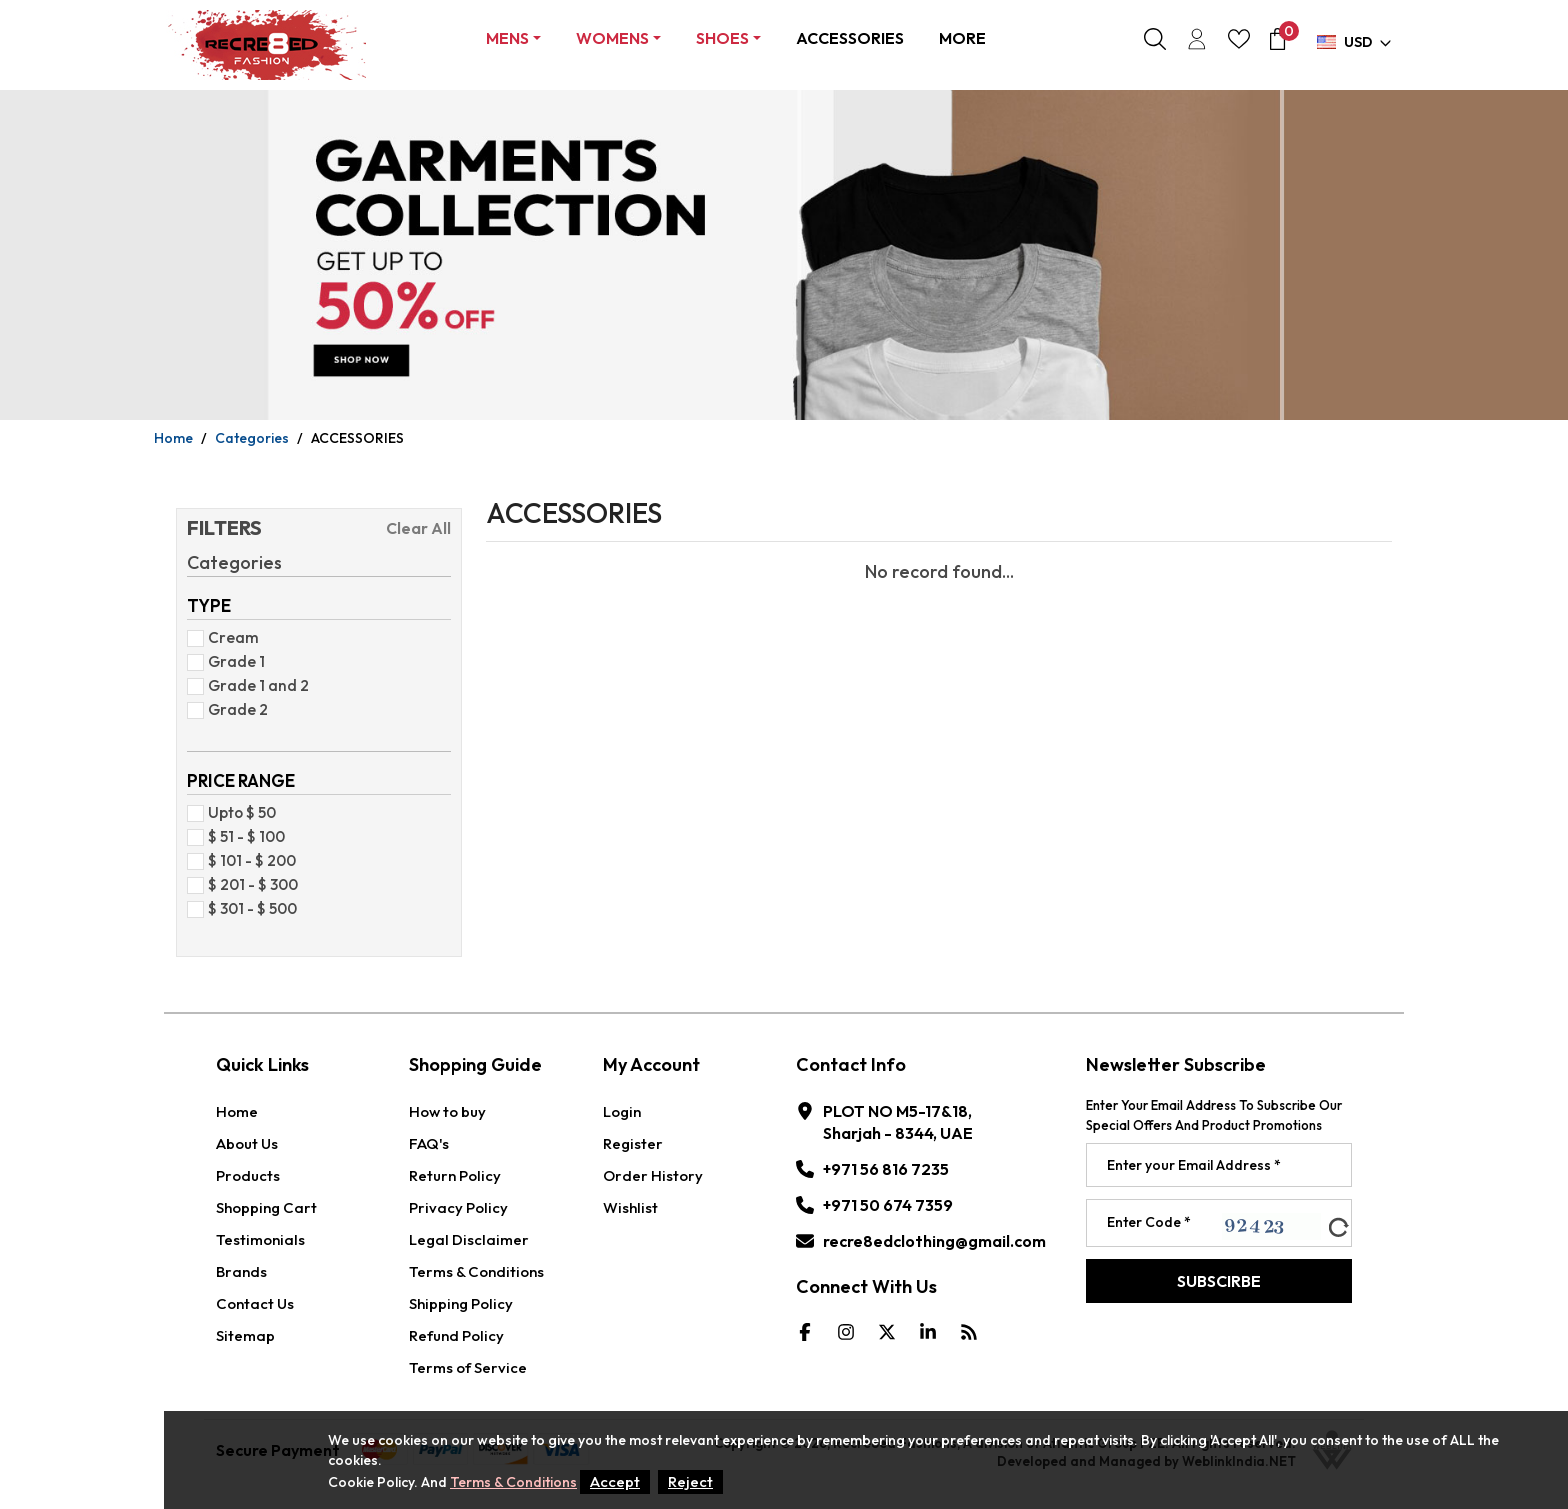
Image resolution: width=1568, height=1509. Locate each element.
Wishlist (630, 1207)
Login (622, 1111)
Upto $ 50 (238, 812)
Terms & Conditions (476, 1271)
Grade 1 (232, 661)
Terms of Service (468, 1367)
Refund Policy (456, 1335)
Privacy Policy (458, 1207)
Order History (653, 1175)
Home (173, 438)
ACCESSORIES (850, 38)
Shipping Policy (461, 1303)
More (962, 38)
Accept (615, 1481)
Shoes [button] (722, 38)
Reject (690, 1481)
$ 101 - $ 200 (248, 860)
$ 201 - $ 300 (249, 884)
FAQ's (429, 1143)
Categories (252, 438)
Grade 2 (234, 709)
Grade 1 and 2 (254, 685)
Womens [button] (612, 38)
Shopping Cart (266, 1207)
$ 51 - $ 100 (242, 836)
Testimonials (260, 1239)
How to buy (447, 1111)
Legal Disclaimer (469, 1239)
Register (633, 1143)
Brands (241, 1271)
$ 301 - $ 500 (248, 908)
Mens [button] (507, 38)
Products (248, 1175)
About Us (247, 1143)
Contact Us (255, 1303)
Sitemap (245, 1335)
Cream (229, 637)
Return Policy (455, 1175)
